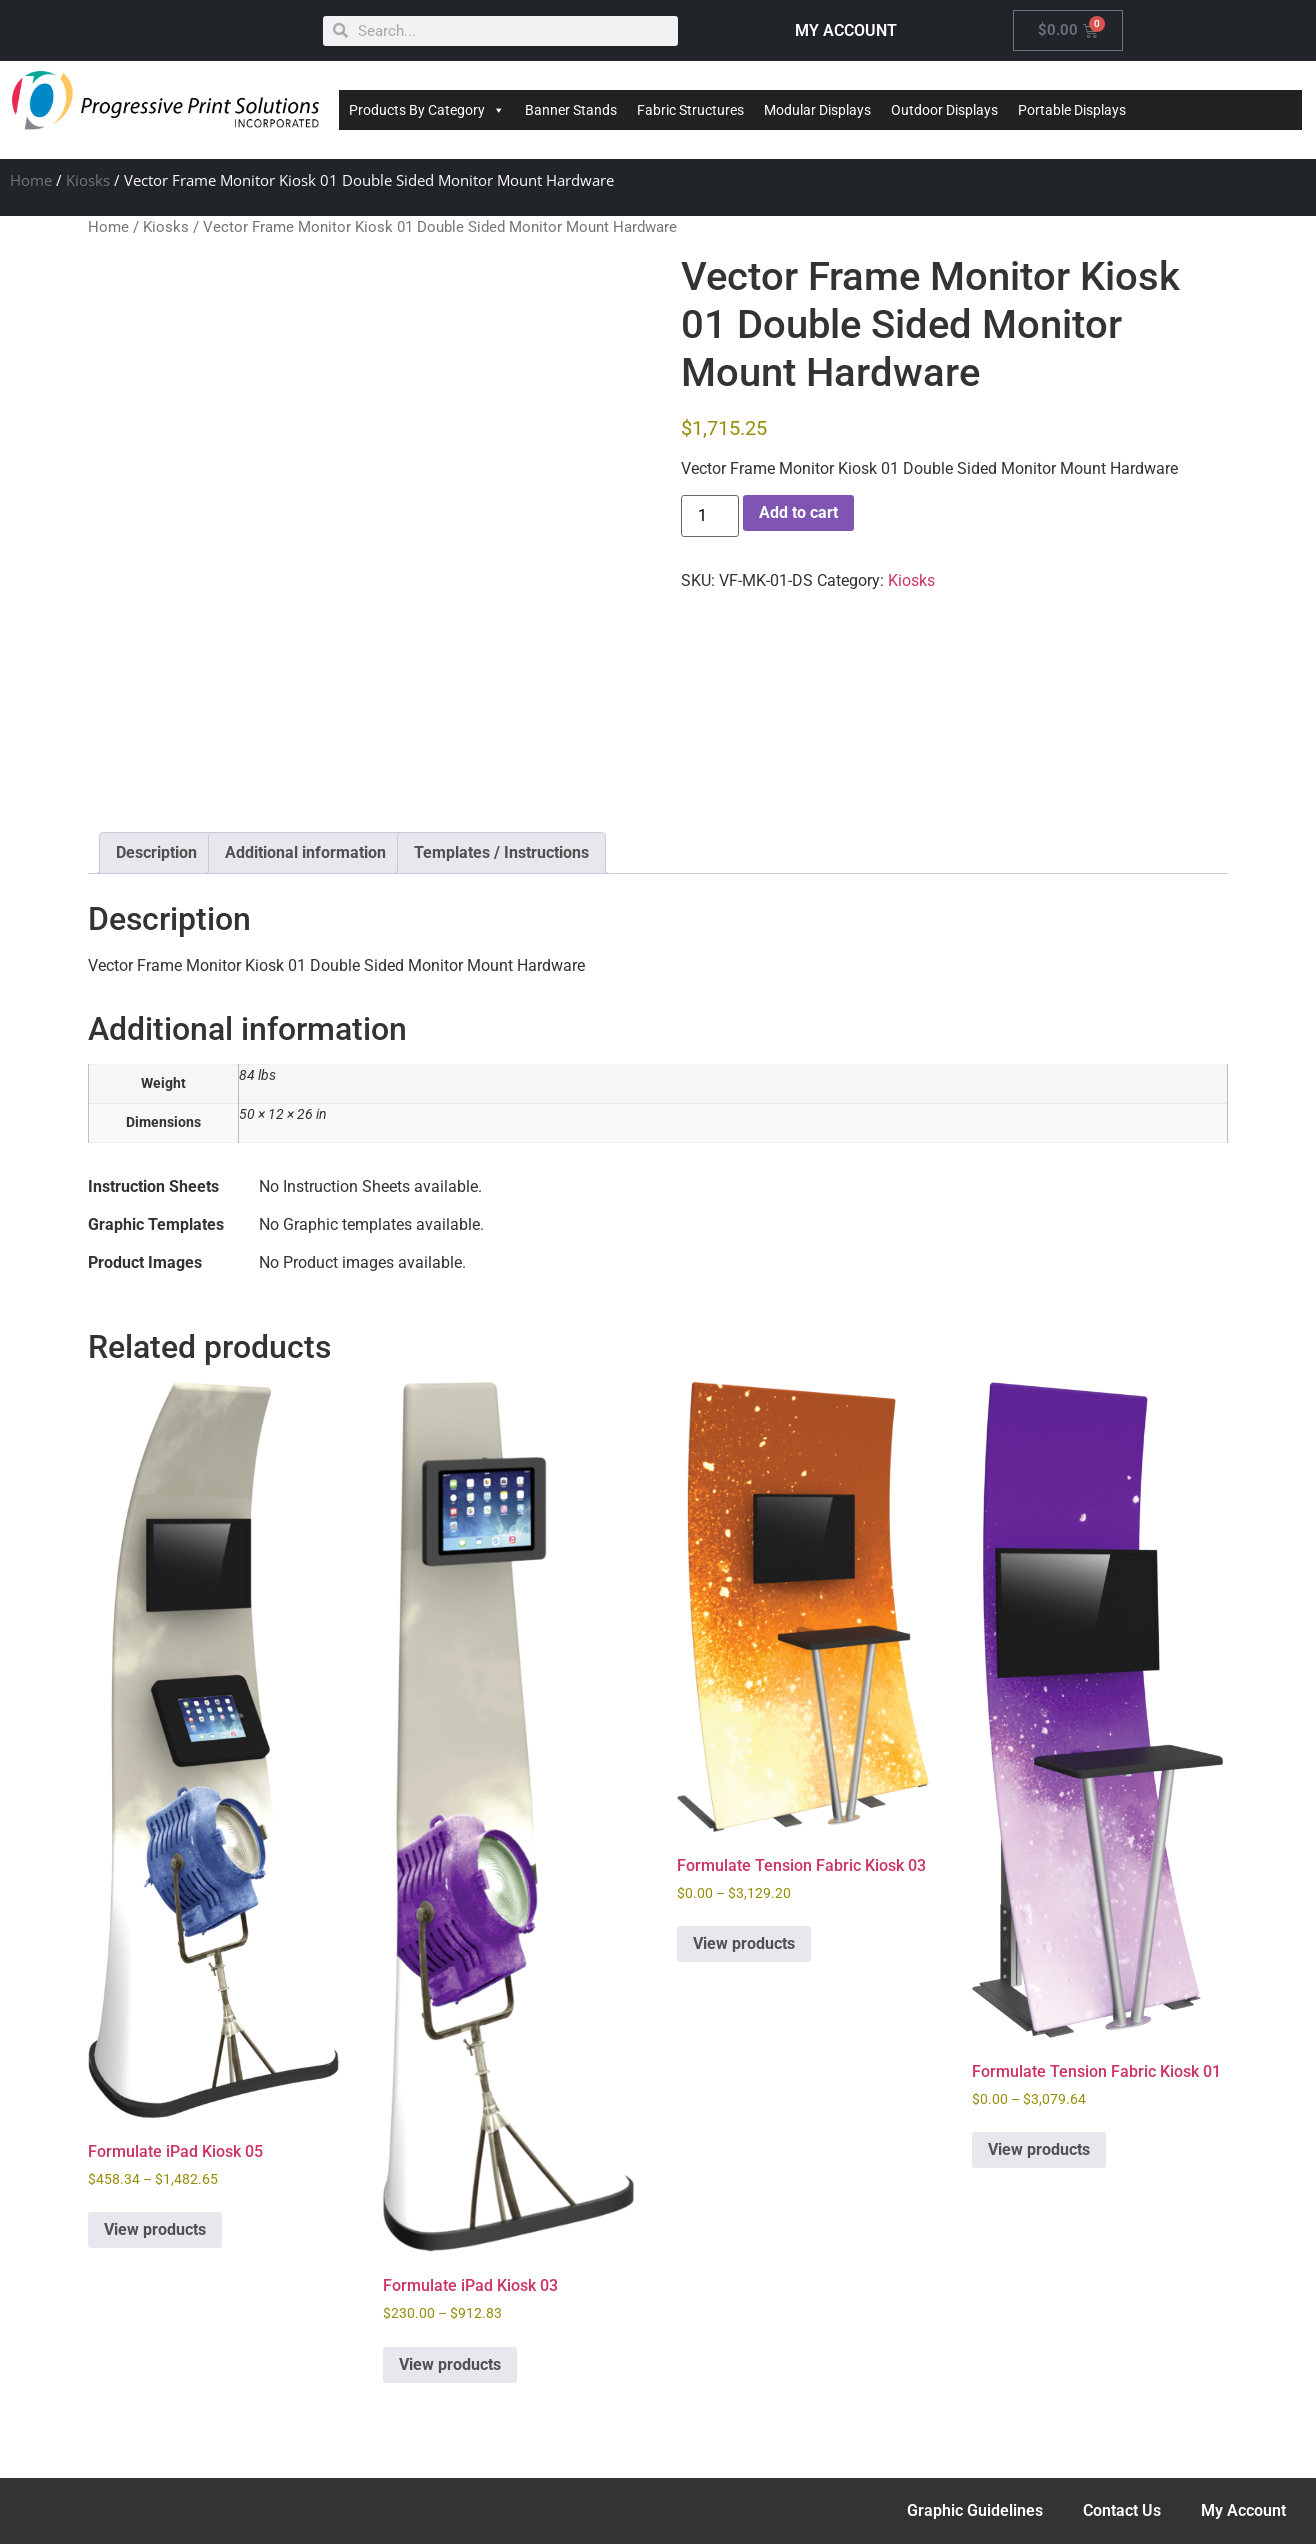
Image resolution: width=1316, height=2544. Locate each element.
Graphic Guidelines (975, 2510)
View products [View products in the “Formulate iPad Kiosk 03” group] (450, 2364)
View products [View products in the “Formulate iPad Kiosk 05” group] (155, 2229)
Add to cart (798, 512)
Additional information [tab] (305, 852)
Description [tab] (156, 852)
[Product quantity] (710, 516)
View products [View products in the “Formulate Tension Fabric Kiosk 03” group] (744, 1943)
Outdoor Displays (944, 110)
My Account (1243, 2510)
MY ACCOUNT (846, 30)
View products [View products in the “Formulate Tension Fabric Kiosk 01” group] (1039, 2149)
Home (31, 180)
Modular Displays (817, 110)
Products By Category (427, 110)
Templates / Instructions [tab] (501, 852)
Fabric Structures (690, 110)
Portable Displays (1072, 110)
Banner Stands (571, 110)
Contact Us (1122, 2510)
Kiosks (88, 180)
